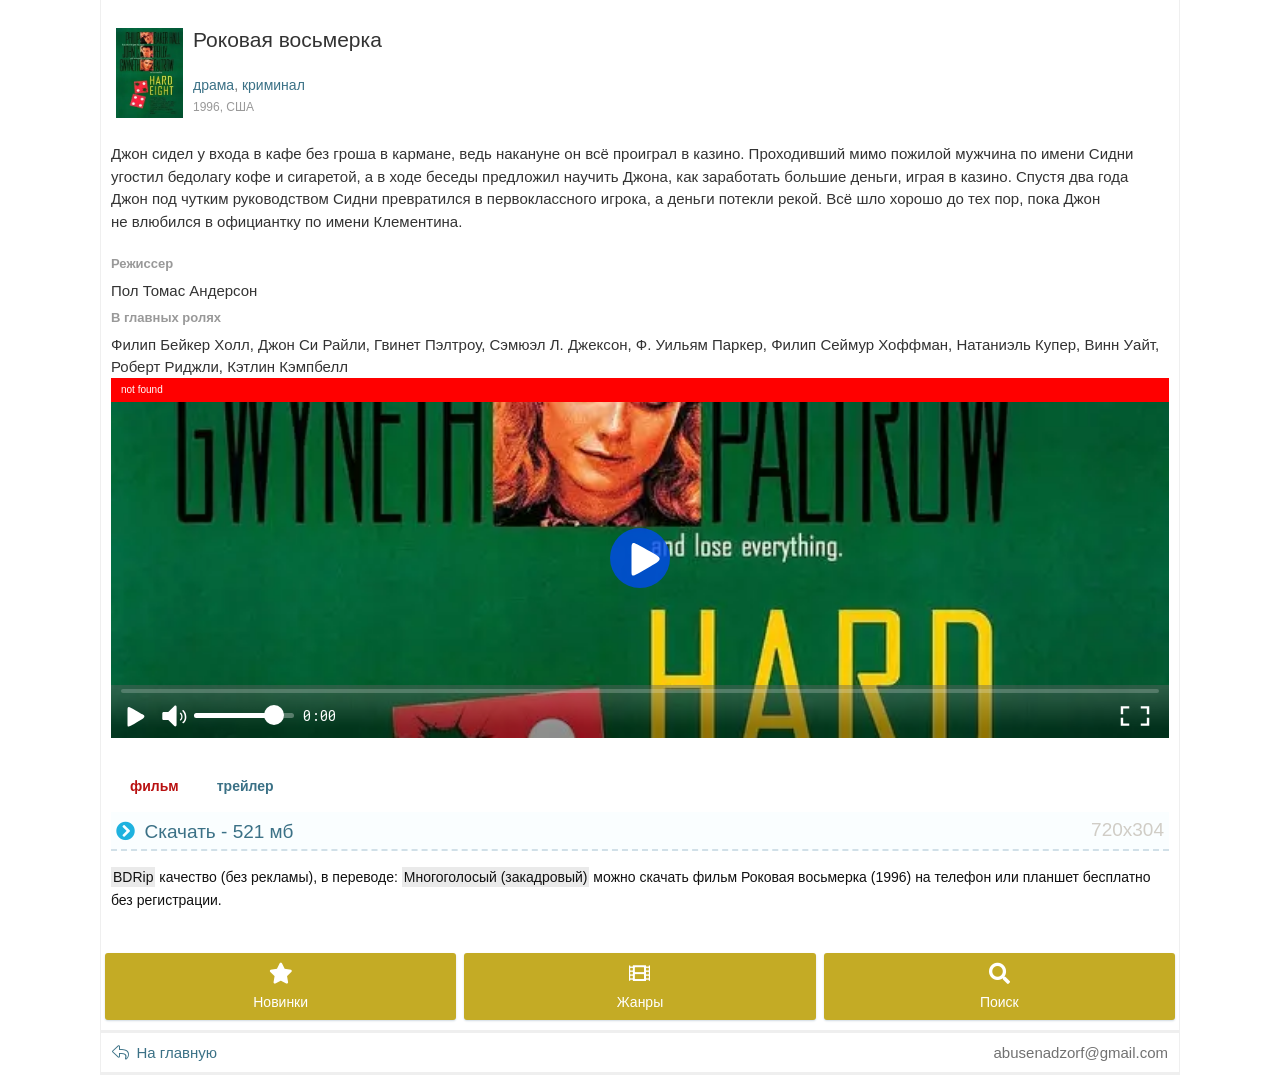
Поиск (999, 986)
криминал (273, 85)
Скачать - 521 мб (640, 830)
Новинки (280, 986)
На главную (164, 1052)
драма (213, 85)
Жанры (639, 986)
